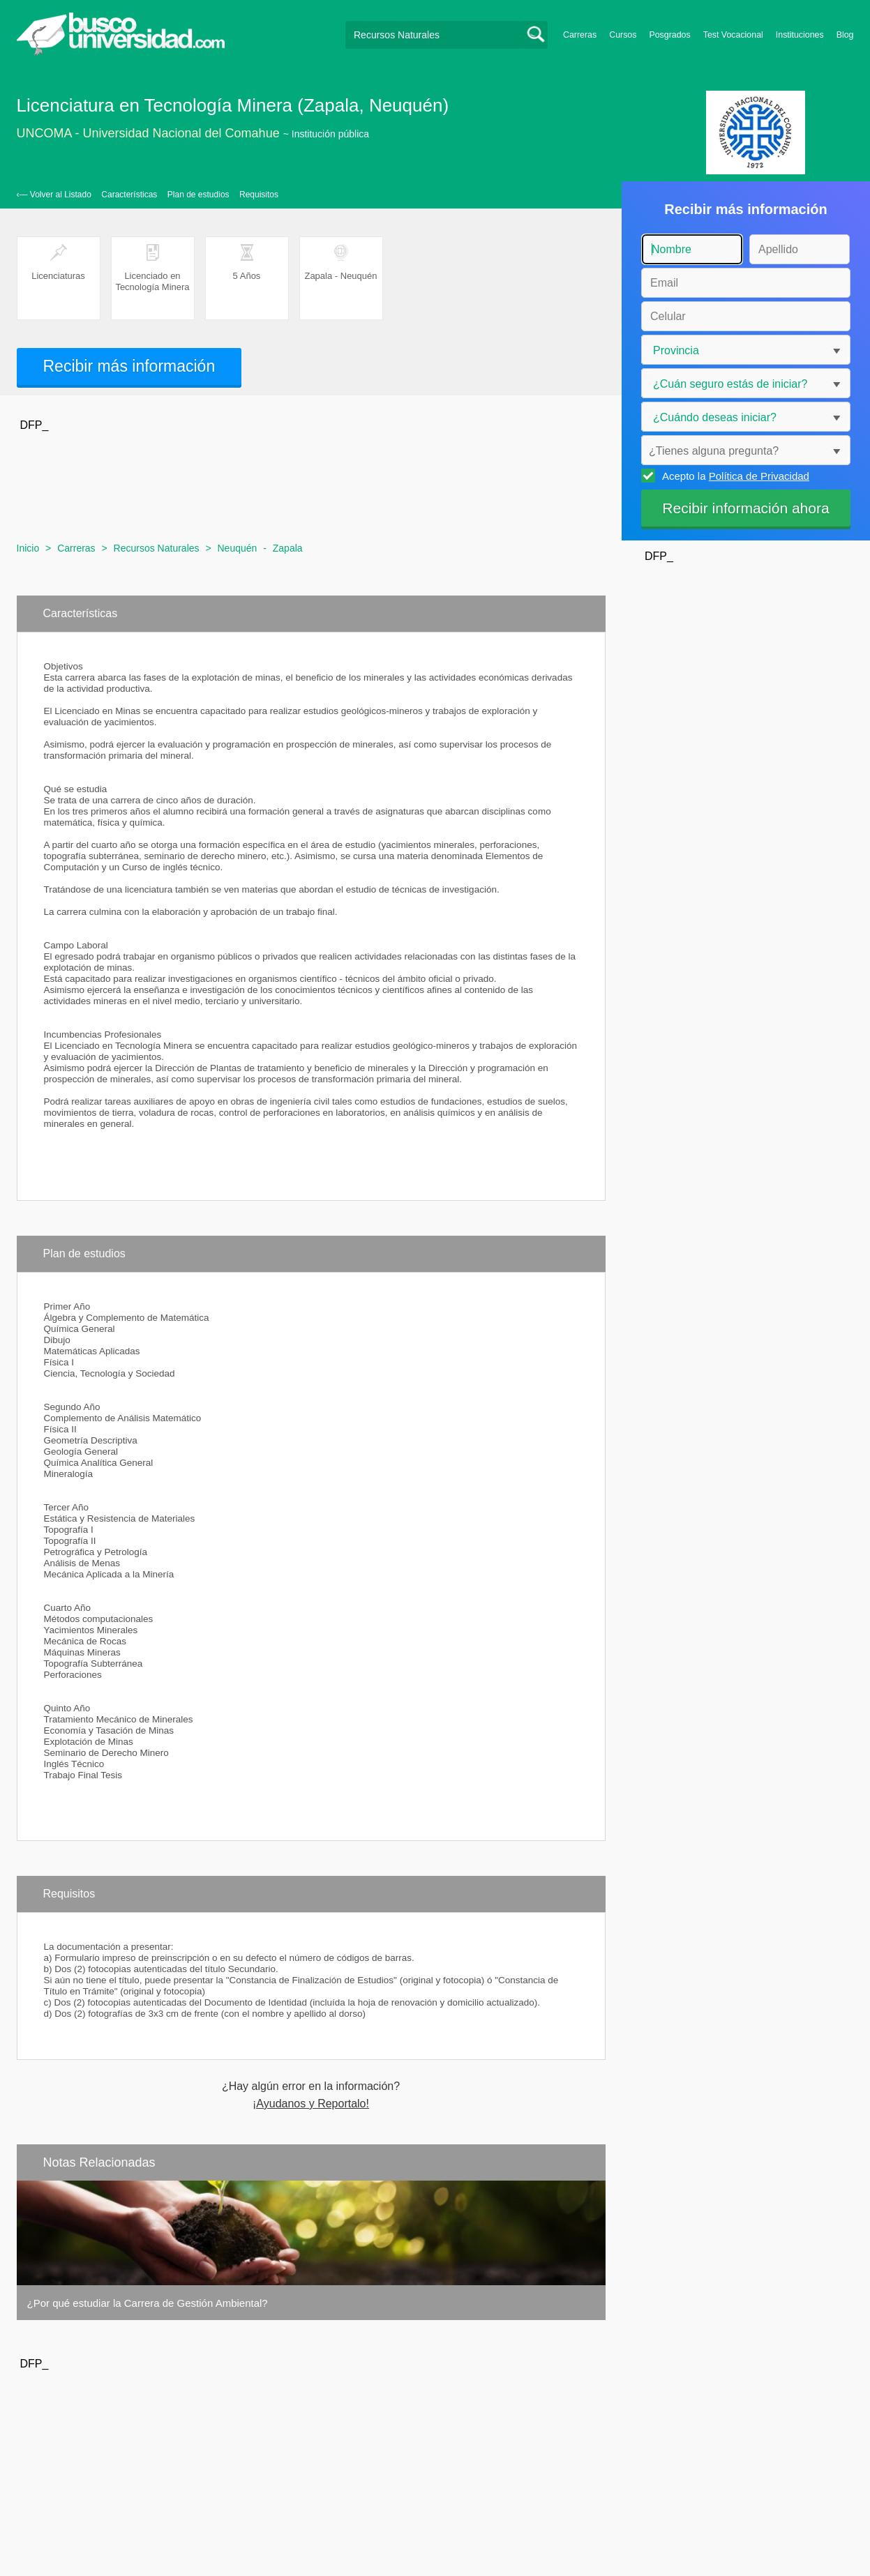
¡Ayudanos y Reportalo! (311, 2103)
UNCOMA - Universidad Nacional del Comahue (148, 133)
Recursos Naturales (157, 548)
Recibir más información (129, 366)
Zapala (288, 548)
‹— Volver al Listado (54, 194)
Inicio (28, 548)
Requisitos (258, 194)
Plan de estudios (198, 194)
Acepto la (733, 476)
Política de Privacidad (759, 476)
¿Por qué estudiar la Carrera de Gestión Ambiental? (147, 2303)
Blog (845, 35)
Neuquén (237, 548)
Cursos (622, 35)
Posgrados (669, 35)
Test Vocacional (733, 35)
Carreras (580, 35)
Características (129, 194)
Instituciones (800, 35)
